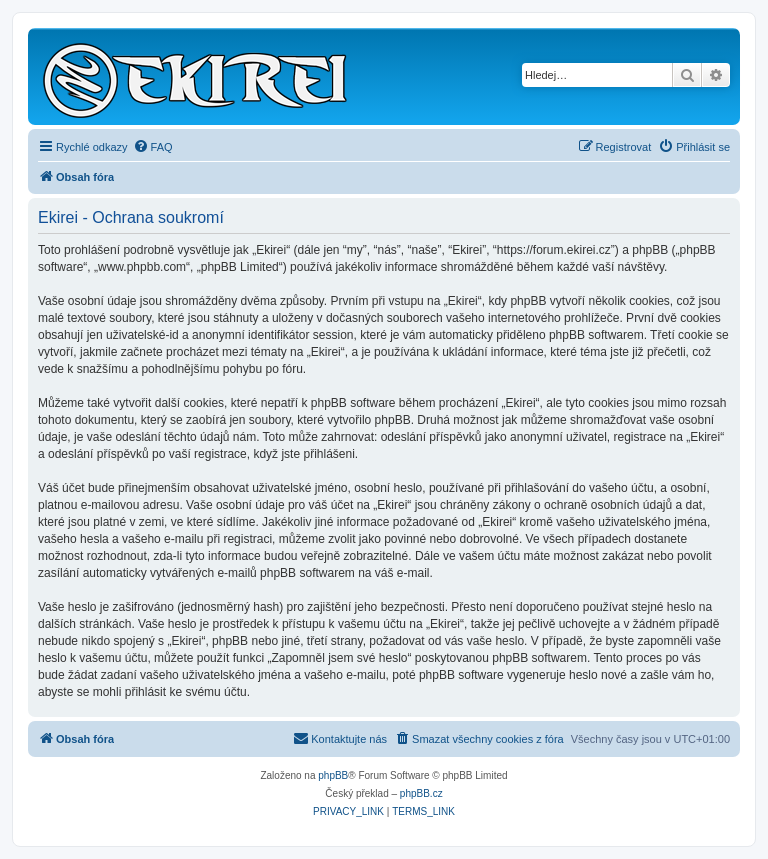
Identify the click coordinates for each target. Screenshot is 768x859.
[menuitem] (153, 147)
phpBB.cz (421, 793)
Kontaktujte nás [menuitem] (340, 738)
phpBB (333, 775)
